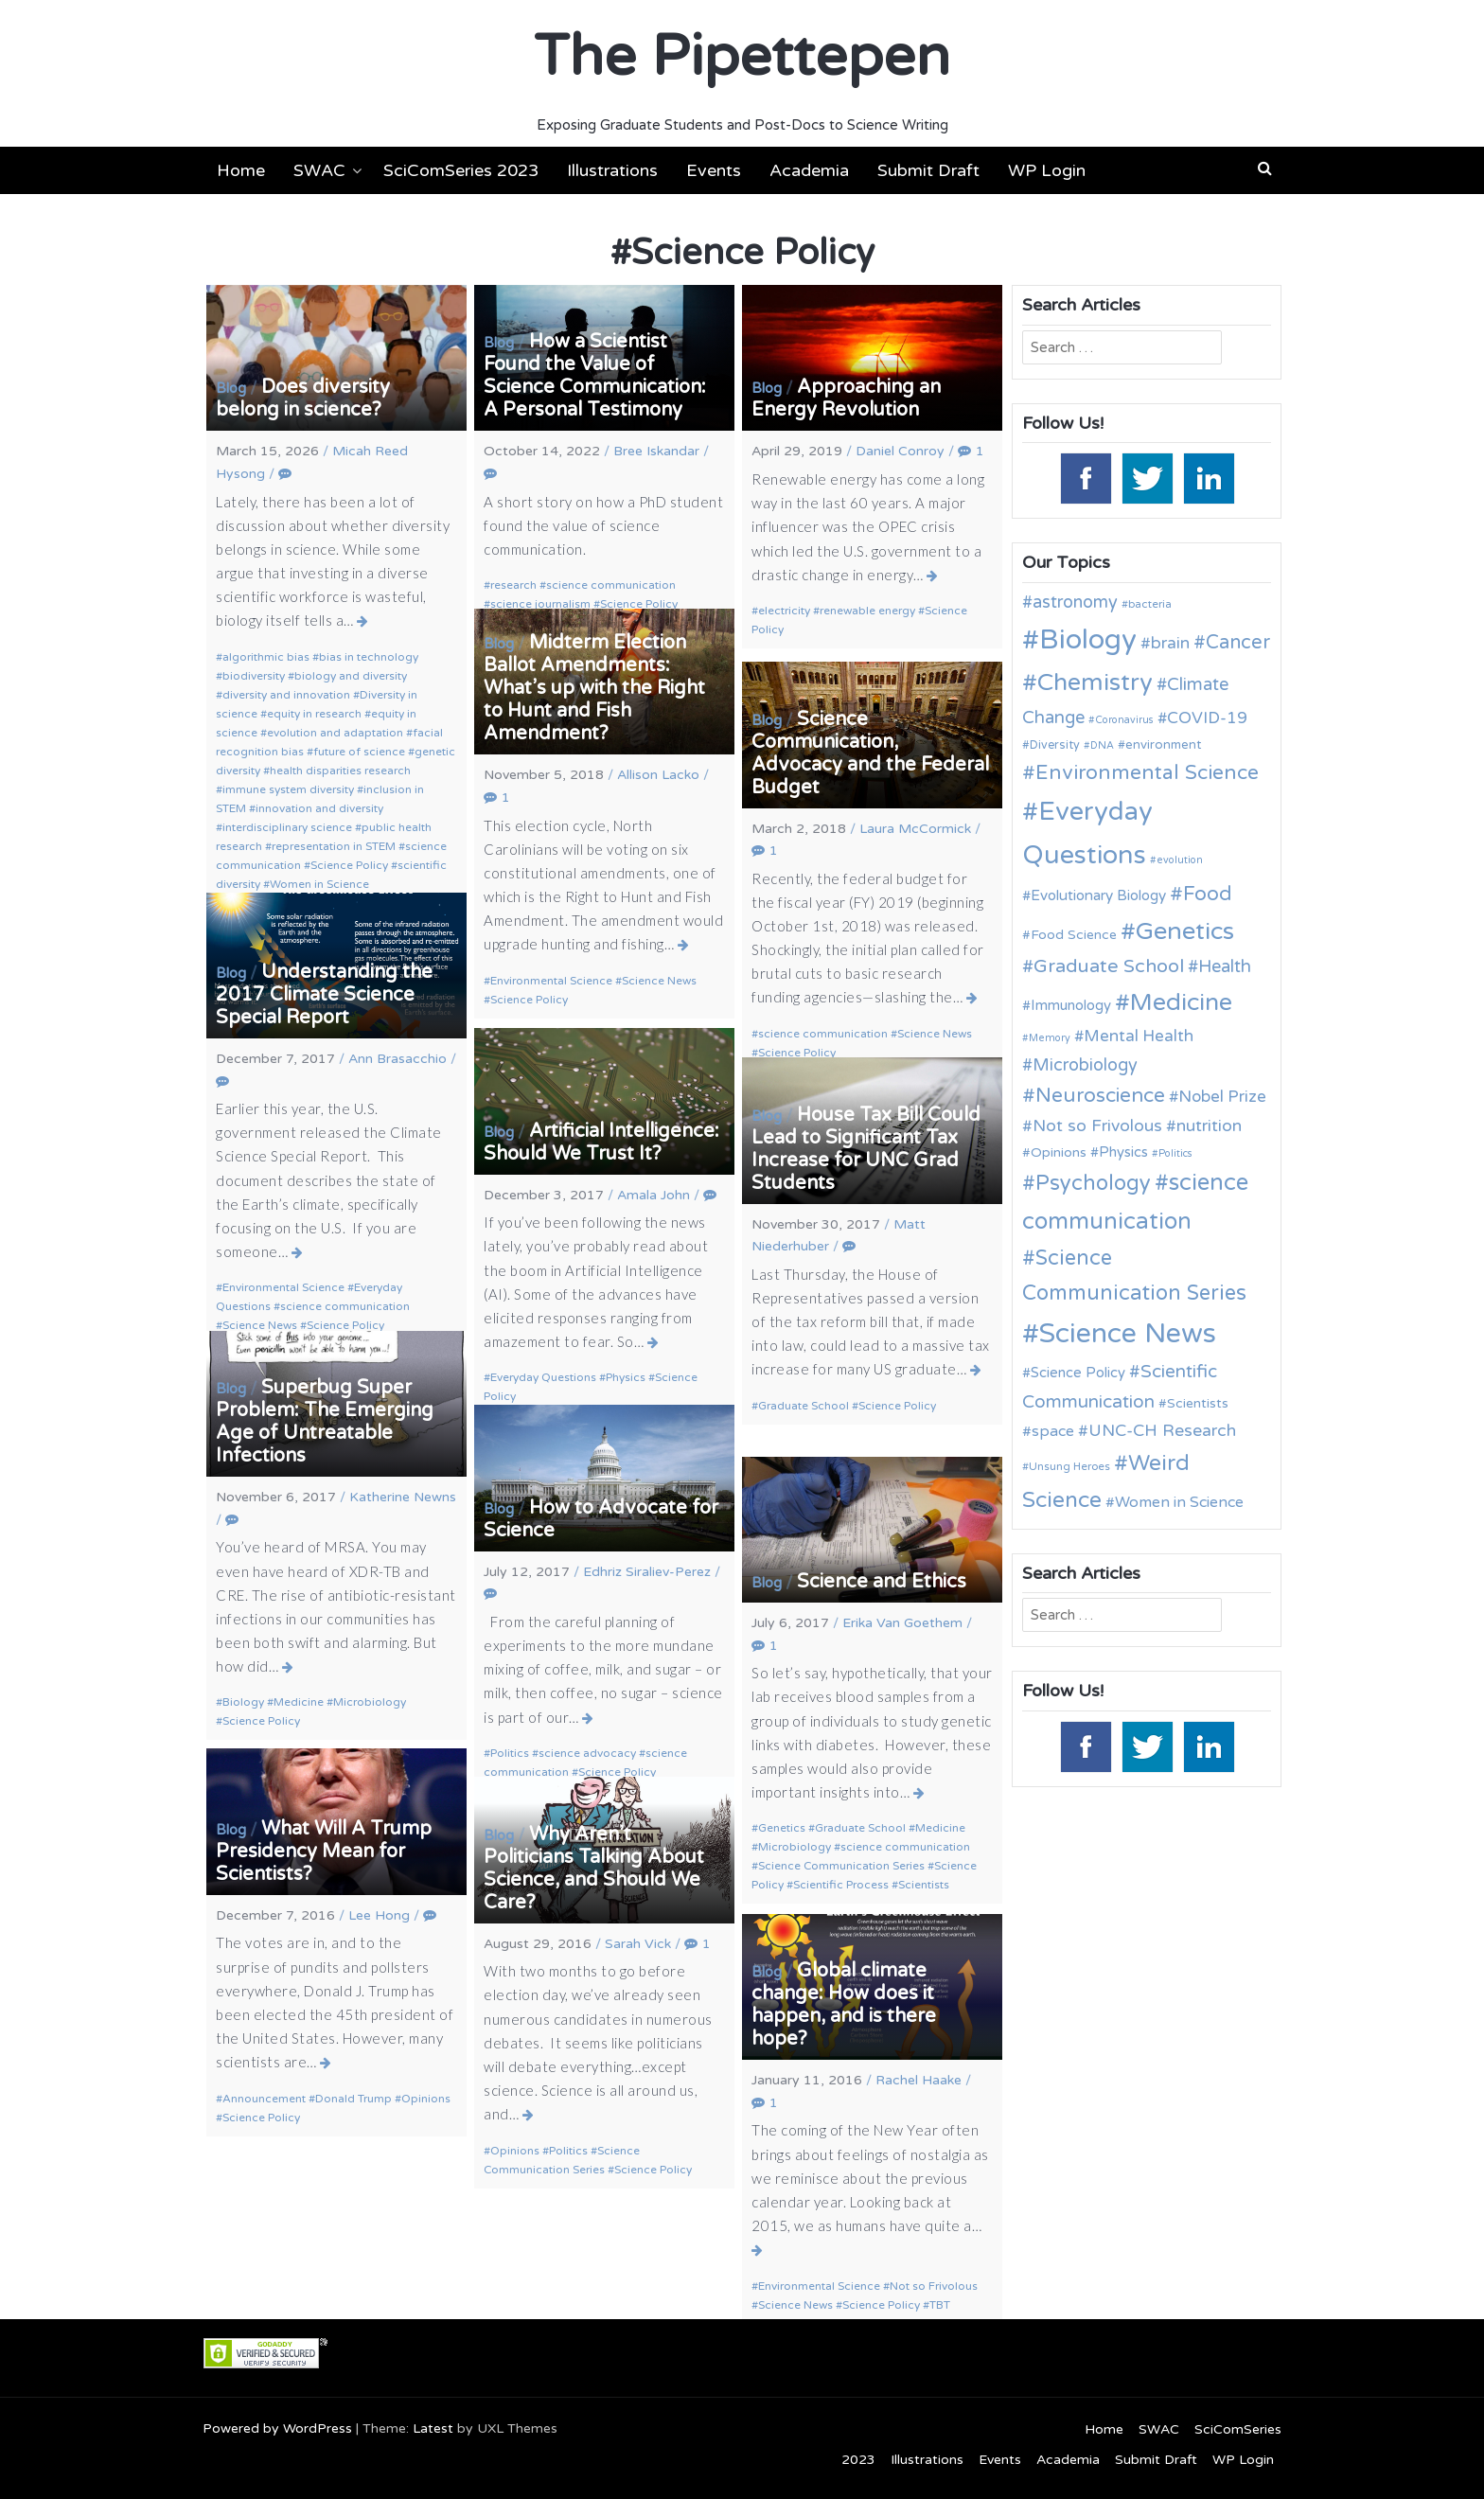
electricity (784, 610)
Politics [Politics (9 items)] (1175, 1153)
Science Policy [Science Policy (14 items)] (1078, 1372)
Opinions (425, 2098)
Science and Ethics (881, 1581)
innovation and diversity (319, 808)
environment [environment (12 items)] (1163, 745)
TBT (939, 2305)
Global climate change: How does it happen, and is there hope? (843, 2004)
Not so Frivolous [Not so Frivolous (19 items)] (1097, 1126)
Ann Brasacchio (397, 1059)
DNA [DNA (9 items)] (1102, 745)
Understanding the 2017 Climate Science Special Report (324, 995)
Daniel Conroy (900, 451)
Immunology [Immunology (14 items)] (1071, 1005)
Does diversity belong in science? (303, 398)
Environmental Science (551, 980)
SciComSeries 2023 (461, 170)
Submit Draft (928, 170)
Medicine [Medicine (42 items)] (1181, 1002)
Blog (231, 388)
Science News (659, 980)
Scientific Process (841, 1884)
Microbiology (369, 1702)
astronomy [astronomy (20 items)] (1075, 602)
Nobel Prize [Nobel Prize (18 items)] (1222, 1097)
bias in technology (368, 657)
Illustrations (612, 170)
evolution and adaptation (335, 732)
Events (713, 170)
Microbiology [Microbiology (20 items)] (1085, 1065)
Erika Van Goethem (902, 1623)
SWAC (319, 170)
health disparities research (340, 770)
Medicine (299, 1702)
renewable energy (867, 610)
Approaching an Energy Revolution (846, 398)
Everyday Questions (543, 1377)
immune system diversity (288, 789)
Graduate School (803, 1405)
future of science (359, 751)
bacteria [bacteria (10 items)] (1150, 604)
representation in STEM (334, 846)
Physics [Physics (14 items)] (1123, 1152)
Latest (433, 2428)
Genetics (781, 1827)
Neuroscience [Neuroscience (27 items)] (1100, 1096)
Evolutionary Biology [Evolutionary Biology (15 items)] (1098, 895)
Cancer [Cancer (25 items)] (1238, 642)
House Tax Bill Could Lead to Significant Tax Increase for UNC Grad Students (865, 1149)
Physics (625, 1377)
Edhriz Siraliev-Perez (647, 1572)
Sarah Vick (638, 1944)
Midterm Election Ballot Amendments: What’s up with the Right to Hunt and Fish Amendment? (594, 688)
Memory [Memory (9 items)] (1049, 1038)
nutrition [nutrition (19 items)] (1209, 1126)
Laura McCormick (915, 829)
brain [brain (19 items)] (1170, 643)
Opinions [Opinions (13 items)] (1058, 1152)
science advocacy (587, 1753)
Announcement (264, 2098)
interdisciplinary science (287, 827)
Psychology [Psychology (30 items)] (1093, 1183)
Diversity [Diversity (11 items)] (1055, 745)
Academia (809, 170)
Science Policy (349, 865)
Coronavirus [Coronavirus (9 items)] (1124, 720)
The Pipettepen (742, 57)
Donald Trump (353, 2098)
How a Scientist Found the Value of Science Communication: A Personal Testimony (595, 375)
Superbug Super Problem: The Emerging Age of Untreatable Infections (324, 1421)
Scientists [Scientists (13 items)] (1197, 1403)
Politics (509, 1753)
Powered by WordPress (277, 2428)
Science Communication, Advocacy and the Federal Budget (870, 753)
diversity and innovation (286, 694)
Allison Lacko (658, 775)
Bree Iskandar (656, 451)
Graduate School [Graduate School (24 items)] (1109, 966)
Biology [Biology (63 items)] (1088, 639)
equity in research (314, 713)
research (513, 585)
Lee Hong (379, 1915)
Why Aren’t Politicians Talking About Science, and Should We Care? (594, 1868)
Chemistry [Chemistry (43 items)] (1095, 682)
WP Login (1047, 170)
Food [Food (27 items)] (1207, 894)
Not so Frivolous (934, 2286)
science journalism (540, 604)
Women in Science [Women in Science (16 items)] (1179, 1502)
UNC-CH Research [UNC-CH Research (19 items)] (1162, 1431)
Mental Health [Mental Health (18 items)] (1138, 1036)
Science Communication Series (841, 1865)
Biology (243, 1702)
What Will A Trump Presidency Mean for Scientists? (324, 1851)
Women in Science (319, 884)
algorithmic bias (265, 657)
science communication (611, 585)
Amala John (653, 1195)
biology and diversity (350, 675)
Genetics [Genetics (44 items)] (1185, 931)
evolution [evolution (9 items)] (1180, 860)
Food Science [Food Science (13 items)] (1074, 935)
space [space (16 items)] (1053, 1431)
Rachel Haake (918, 2080)
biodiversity (253, 675)
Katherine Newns (402, 1497)
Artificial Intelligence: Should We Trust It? (601, 1142)
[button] (1265, 168)
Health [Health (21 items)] (1224, 966)
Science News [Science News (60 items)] (1127, 1333)
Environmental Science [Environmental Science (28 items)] (1147, 772)
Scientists (923, 1884)
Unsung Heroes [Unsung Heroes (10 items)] (1069, 1466)
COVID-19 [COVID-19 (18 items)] (1207, 718)
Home (241, 170)
